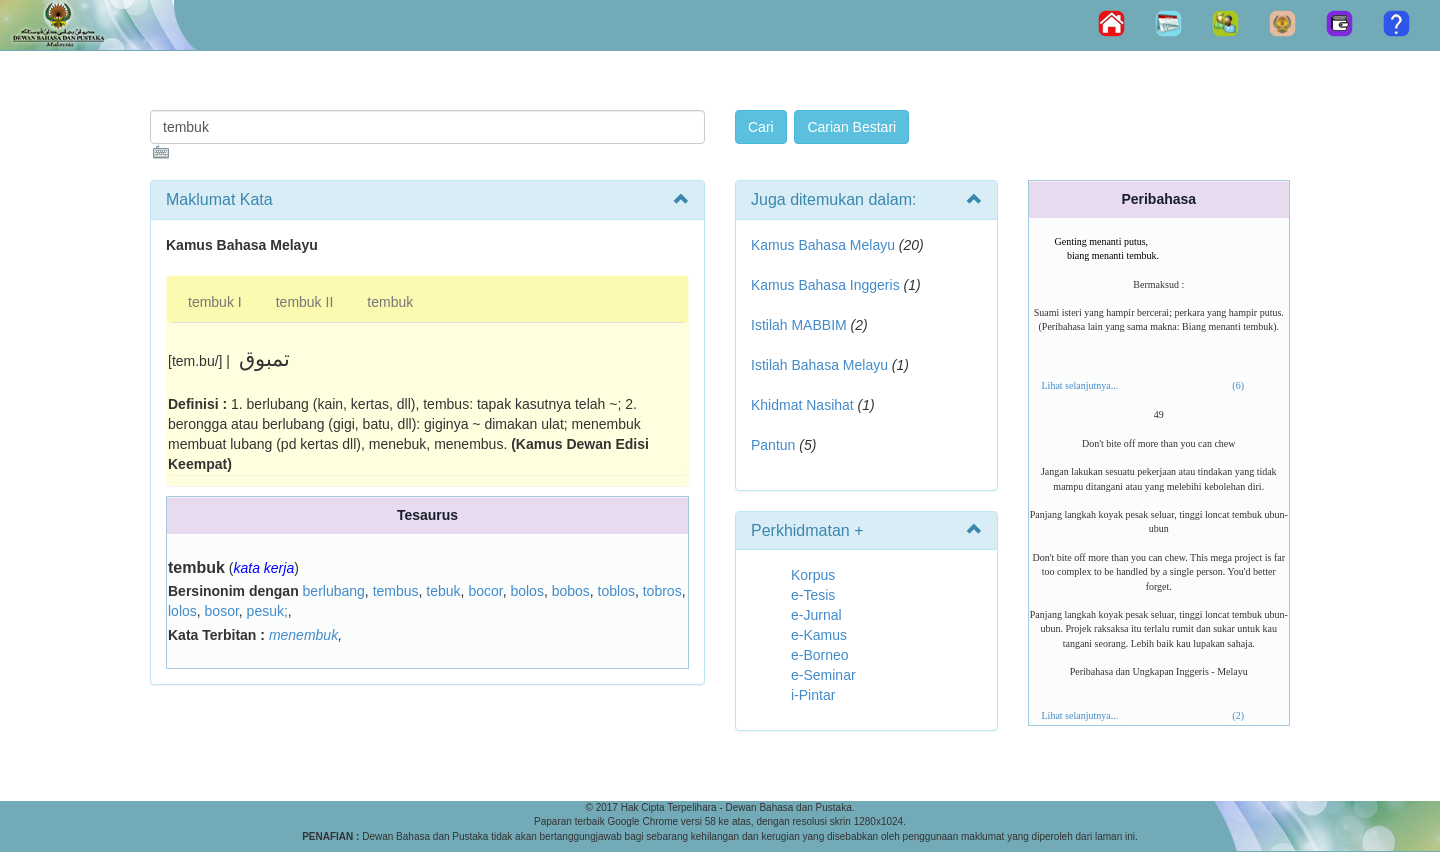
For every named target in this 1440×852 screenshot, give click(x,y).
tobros (662, 591)
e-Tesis (813, 595)
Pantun (773, 445)
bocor (485, 591)
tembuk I (215, 302)
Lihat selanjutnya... (1080, 385)
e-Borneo (820, 655)
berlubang (334, 591)
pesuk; (267, 611)
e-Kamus (819, 635)
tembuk (390, 302)
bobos (571, 591)
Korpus (813, 575)
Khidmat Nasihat (802, 405)
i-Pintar (813, 695)
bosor (222, 611)
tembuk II (305, 302)
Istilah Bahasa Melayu (819, 365)
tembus (396, 591)
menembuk (303, 635)
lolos (182, 611)
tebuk (443, 591)
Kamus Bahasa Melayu (825, 245)
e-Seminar (823, 675)
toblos (616, 591)
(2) (1238, 715)
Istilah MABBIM (799, 325)
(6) (1238, 385)
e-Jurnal (816, 615)
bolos (526, 591)
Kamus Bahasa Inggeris (825, 285)
